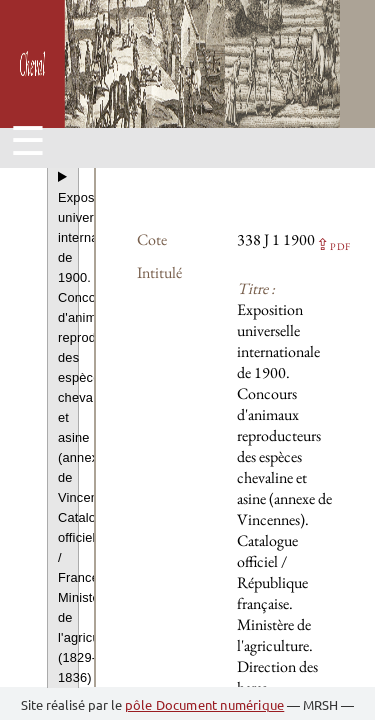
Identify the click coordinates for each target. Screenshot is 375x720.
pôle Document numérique (205, 704)
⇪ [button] (333, 244)
